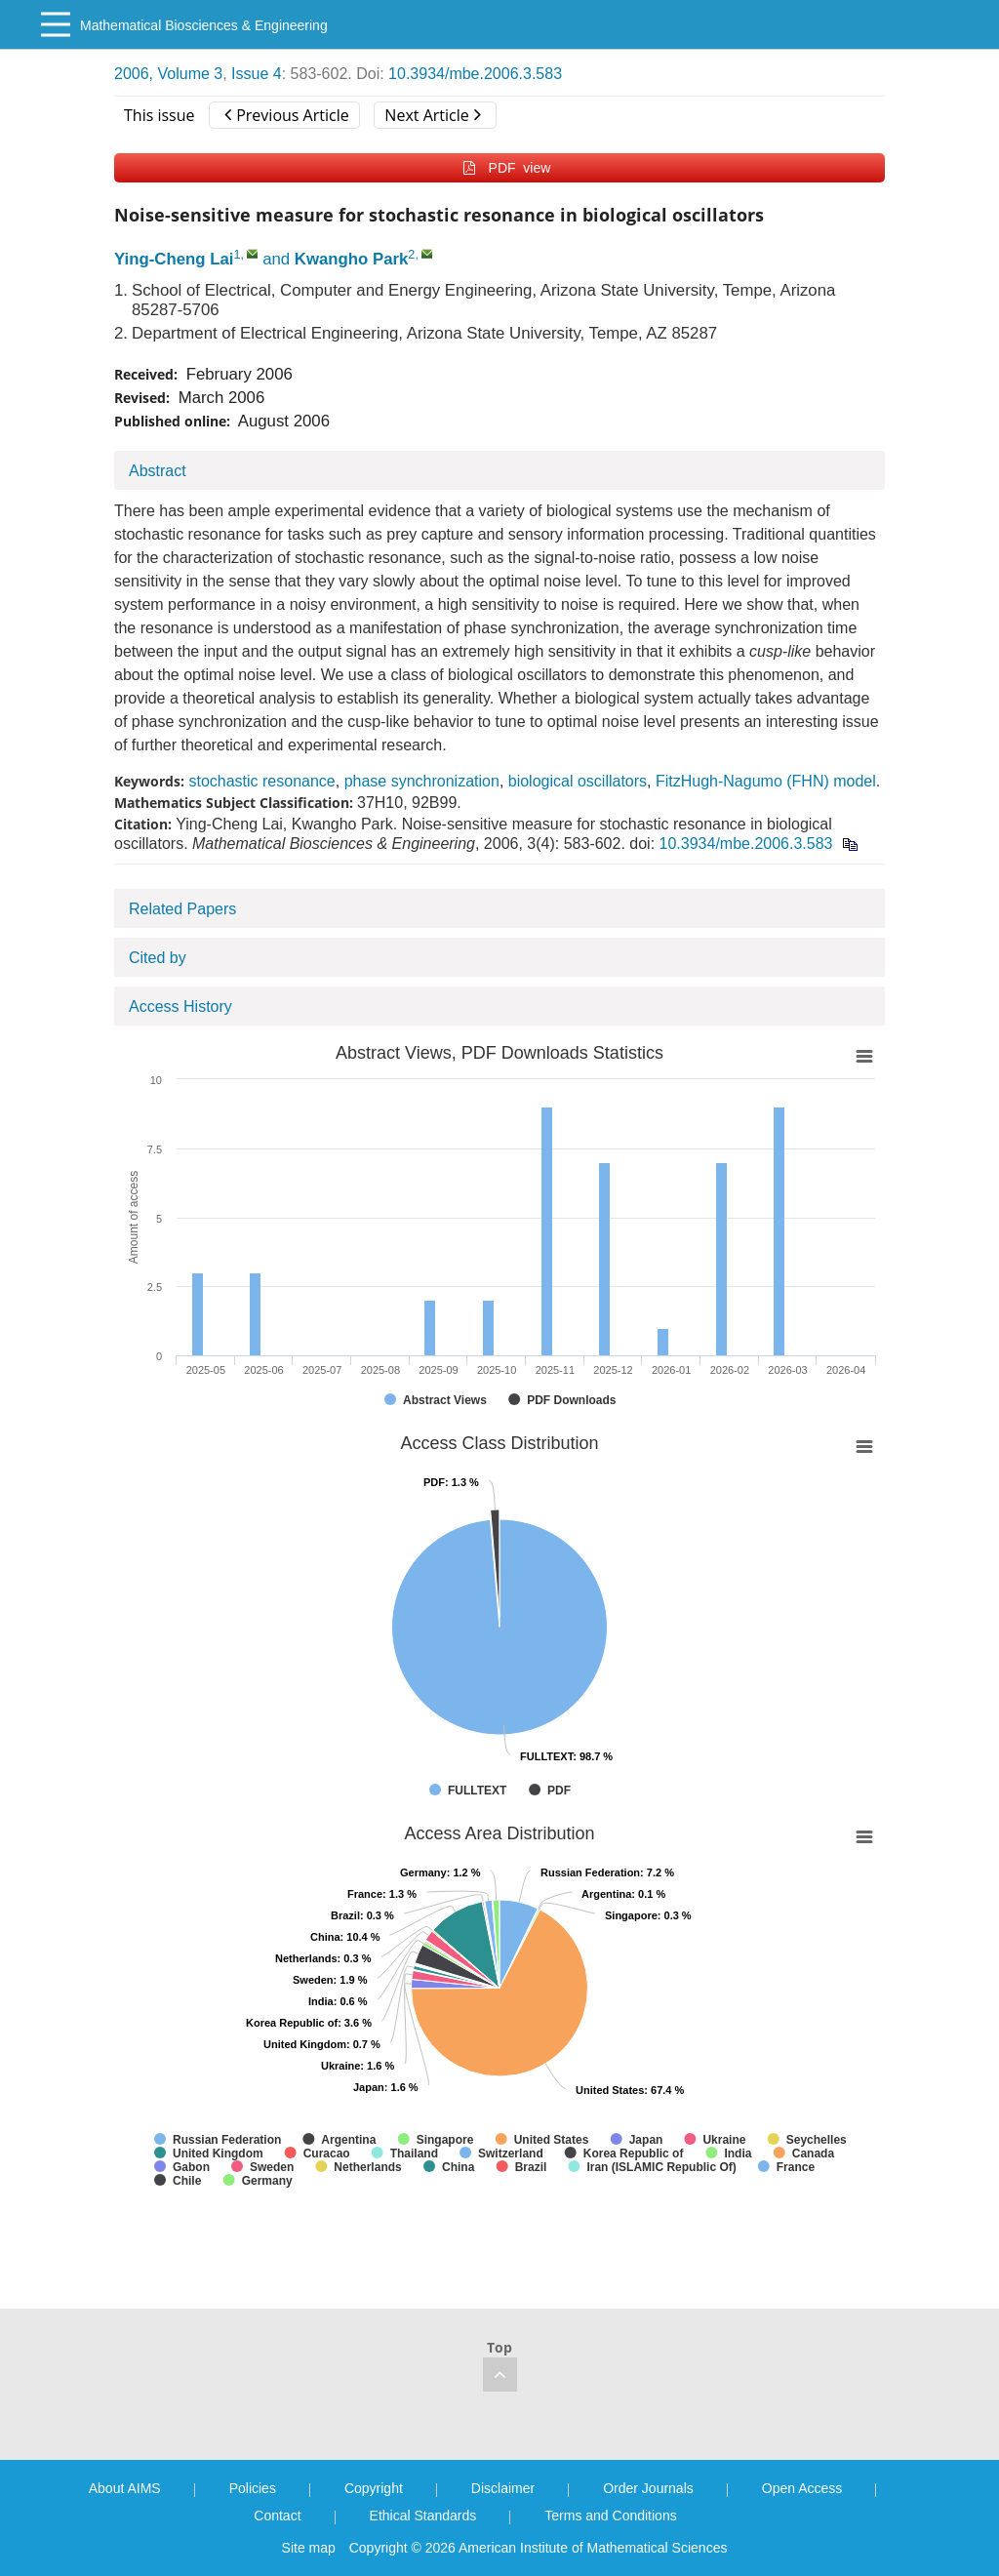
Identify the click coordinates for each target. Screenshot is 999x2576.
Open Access (802, 2488)
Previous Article (286, 115)
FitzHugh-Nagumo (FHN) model (766, 781)
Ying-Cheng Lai (173, 259)
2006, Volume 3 (168, 73)
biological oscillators (577, 781)
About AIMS (125, 2488)
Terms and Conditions (610, 2515)
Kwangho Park (352, 259)
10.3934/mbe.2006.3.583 (475, 73)
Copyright (373, 2488)
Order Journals (648, 2488)
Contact (277, 2515)
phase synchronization (422, 781)
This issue (159, 115)
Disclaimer (503, 2488)
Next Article (432, 115)
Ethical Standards (423, 2515)
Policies (252, 2488)
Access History (180, 1006)
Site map (309, 2548)
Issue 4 (256, 73)
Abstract (157, 471)
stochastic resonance (261, 781)
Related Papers (182, 909)
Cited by (157, 957)
